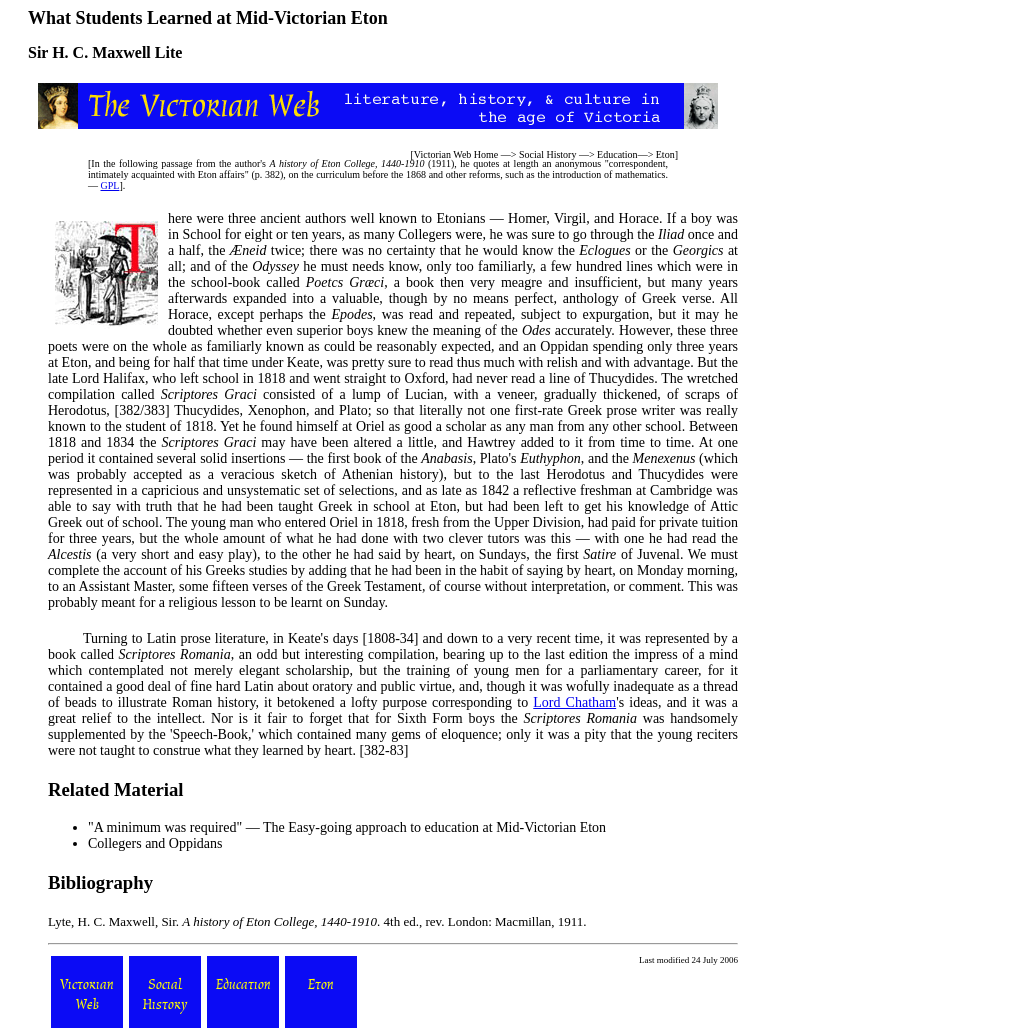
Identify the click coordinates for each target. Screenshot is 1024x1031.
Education (617, 154)
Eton (665, 154)
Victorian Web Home (456, 154)
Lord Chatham (574, 702)
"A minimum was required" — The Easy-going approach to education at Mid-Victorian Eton (347, 827)
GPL (110, 185)
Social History (548, 154)
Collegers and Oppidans (155, 843)
